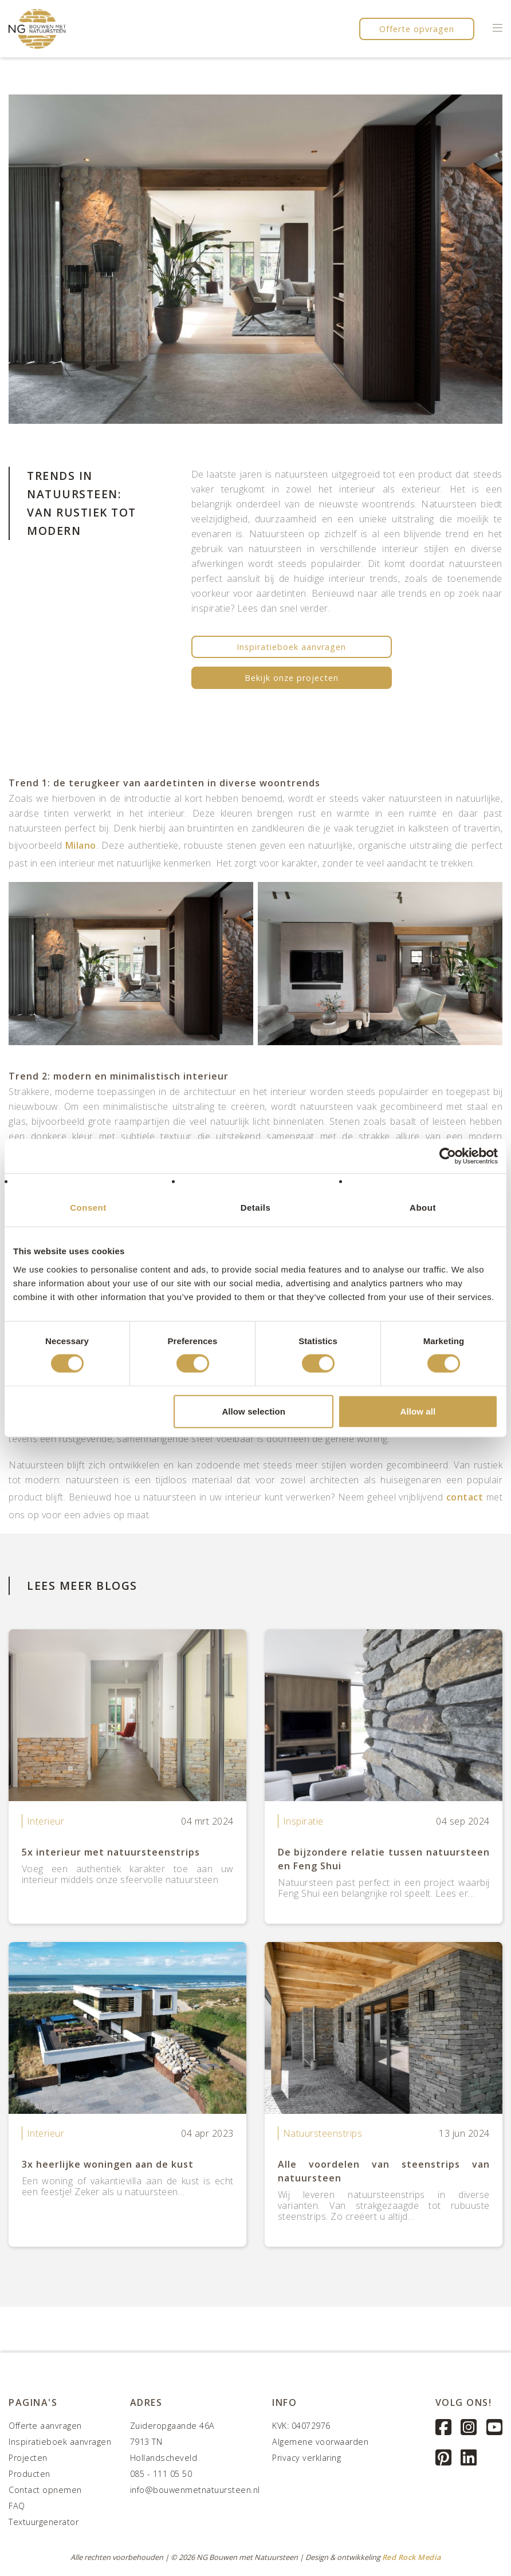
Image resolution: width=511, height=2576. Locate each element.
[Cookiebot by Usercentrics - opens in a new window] (448, 1156)
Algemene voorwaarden (320, 2441)
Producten (29, 2473)
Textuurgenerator (43, 2521)
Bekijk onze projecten (292, 677)
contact (465, 1497)
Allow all (418, 1411)
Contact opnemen (45, 2489)
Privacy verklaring (306, 2457)
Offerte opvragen (416, 28)
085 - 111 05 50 (161, 2473)
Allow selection (253, 1411)
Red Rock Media (411, 2557)
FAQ (17, 2505)
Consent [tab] (88, 1207)
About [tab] (423, 1207)
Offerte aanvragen (45, 2425)
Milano (80, 845)
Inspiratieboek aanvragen (291, 646)
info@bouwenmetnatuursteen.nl (195, 2489)
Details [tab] (256, 1207)
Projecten (28, 2457)
